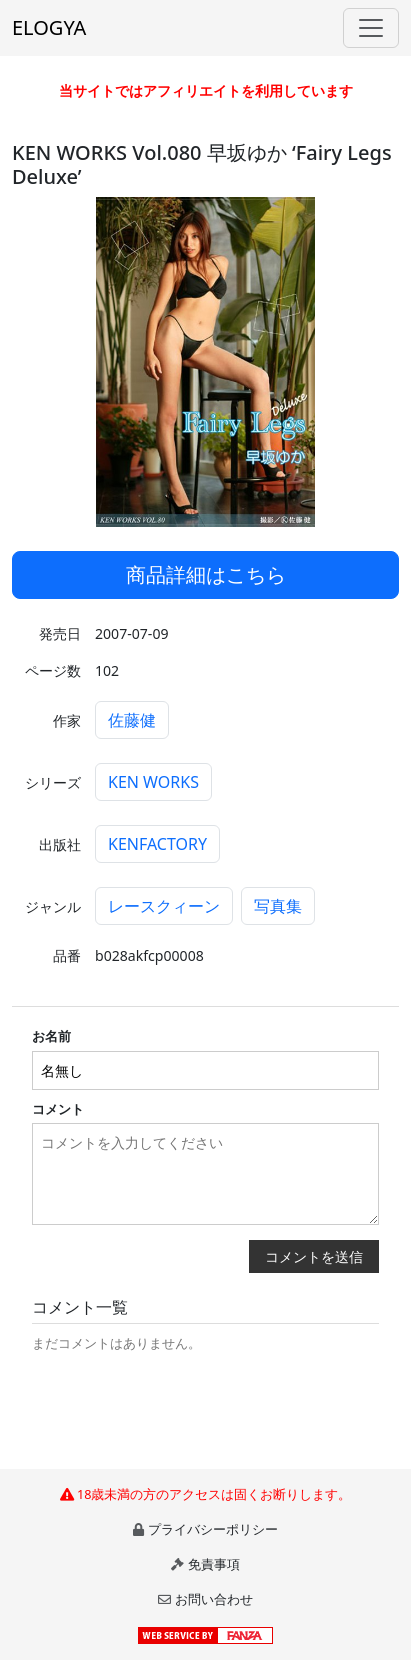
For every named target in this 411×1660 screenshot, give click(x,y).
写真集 (278, 906)
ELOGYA (49, 27)
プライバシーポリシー (213, 1529)
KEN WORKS (153, 782)
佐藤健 (132, 720)
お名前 (51, 1036)
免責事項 (214, 1564)
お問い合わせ (214, 1599)
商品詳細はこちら (206, 574)
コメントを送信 (314, 1256)
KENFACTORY (157, 844)
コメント (58, 1109)
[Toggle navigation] (371, 28)
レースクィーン (164, 906)
